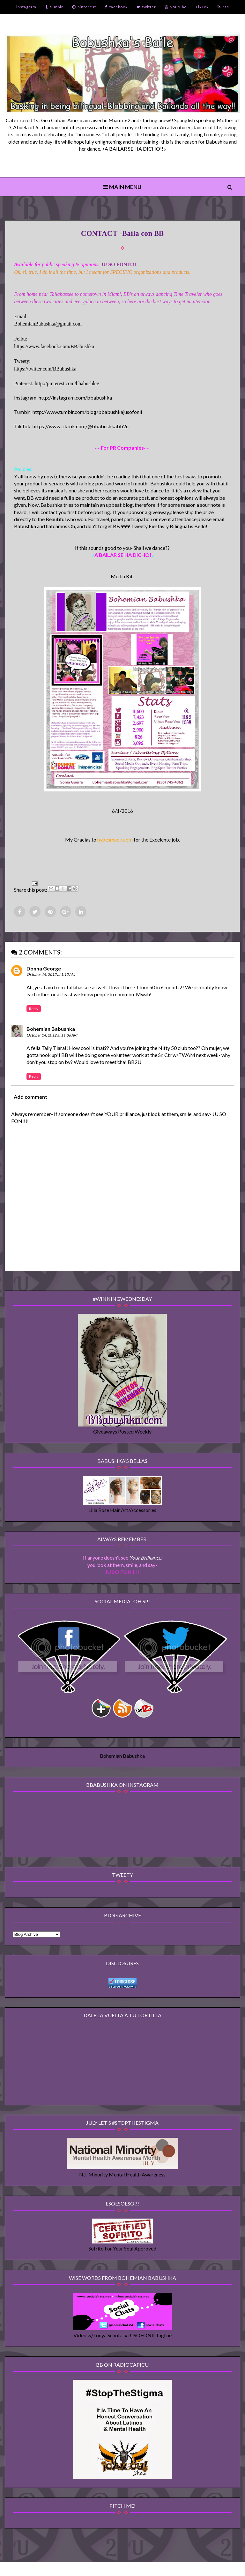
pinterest (84, 6)
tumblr (54, 6)
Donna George (44, 972)
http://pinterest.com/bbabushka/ (67, 385)
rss (223, 6)
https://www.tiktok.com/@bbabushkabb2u (81, 428)
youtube (176, 6)
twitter (146, 6)
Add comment (31, 1100)
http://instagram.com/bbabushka (76, 400)
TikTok (202, 6)
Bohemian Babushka (51, 1033)
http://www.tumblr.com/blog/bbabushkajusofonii (88, 414)
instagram (26, 6)
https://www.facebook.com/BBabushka (54, 348)
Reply (34, 1012)
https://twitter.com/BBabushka (46, 370)
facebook (116, 6)
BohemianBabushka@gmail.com (48, 326)
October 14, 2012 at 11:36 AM (52, 1038)
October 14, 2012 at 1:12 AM (51, 978)
